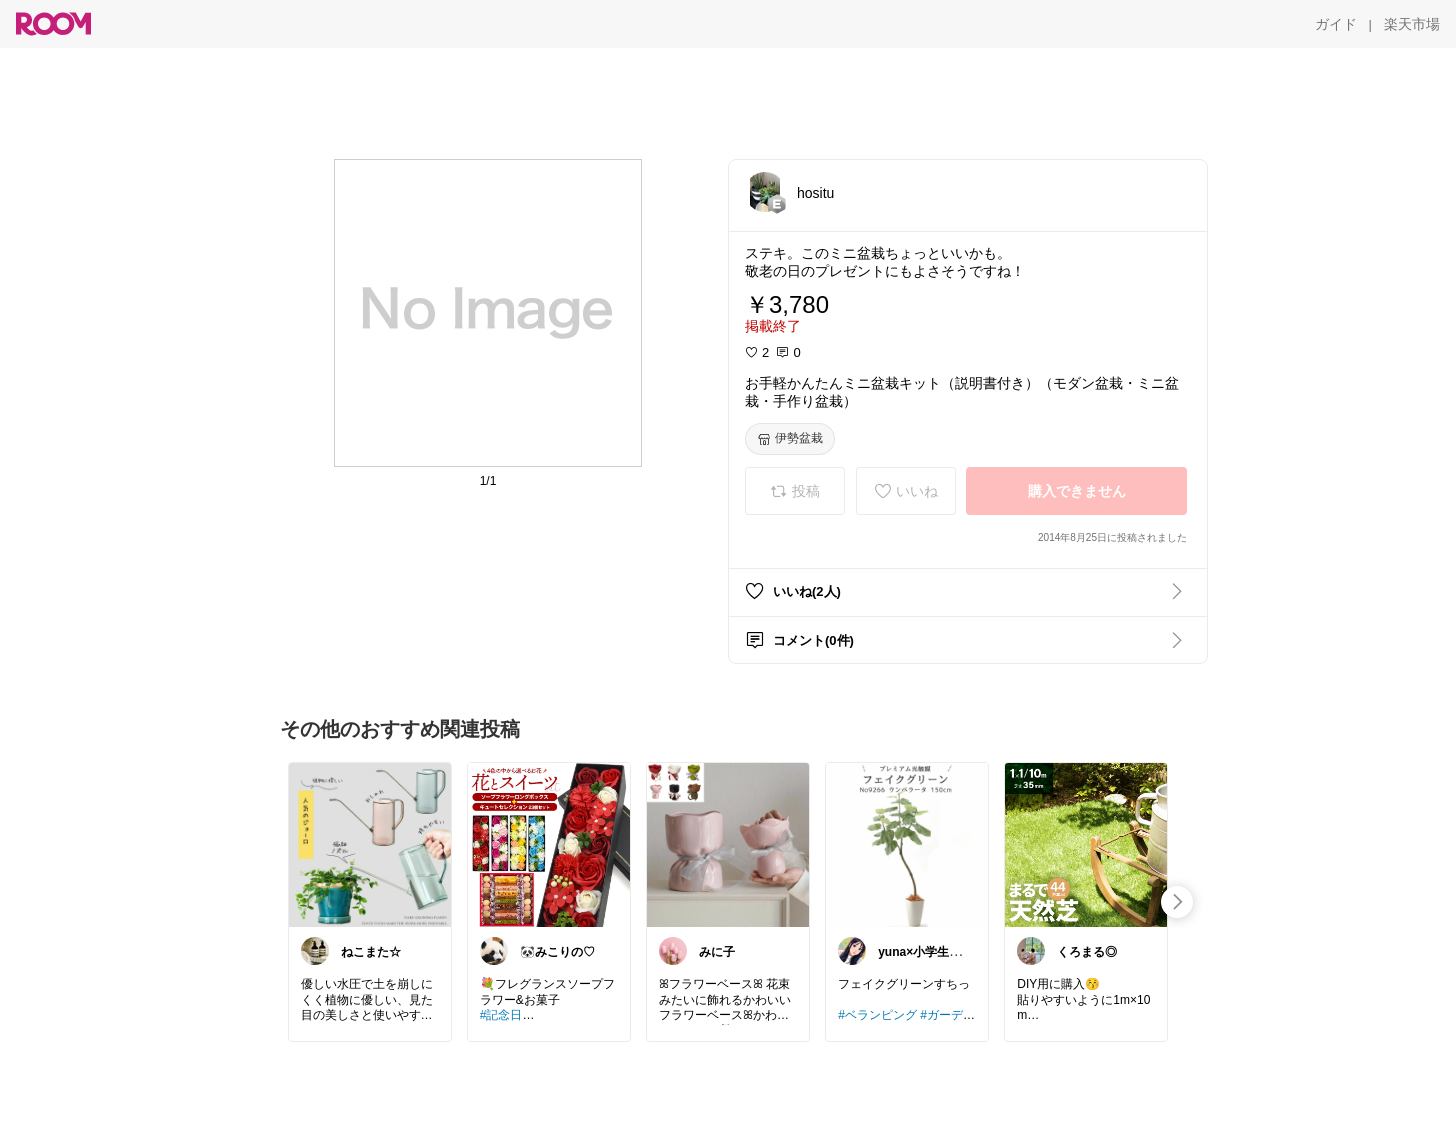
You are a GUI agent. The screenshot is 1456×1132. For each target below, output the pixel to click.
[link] (370, 844)
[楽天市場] (1412, 24)
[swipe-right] (1177, 902)
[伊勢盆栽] (790, 439)
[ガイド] (1336, 24)
